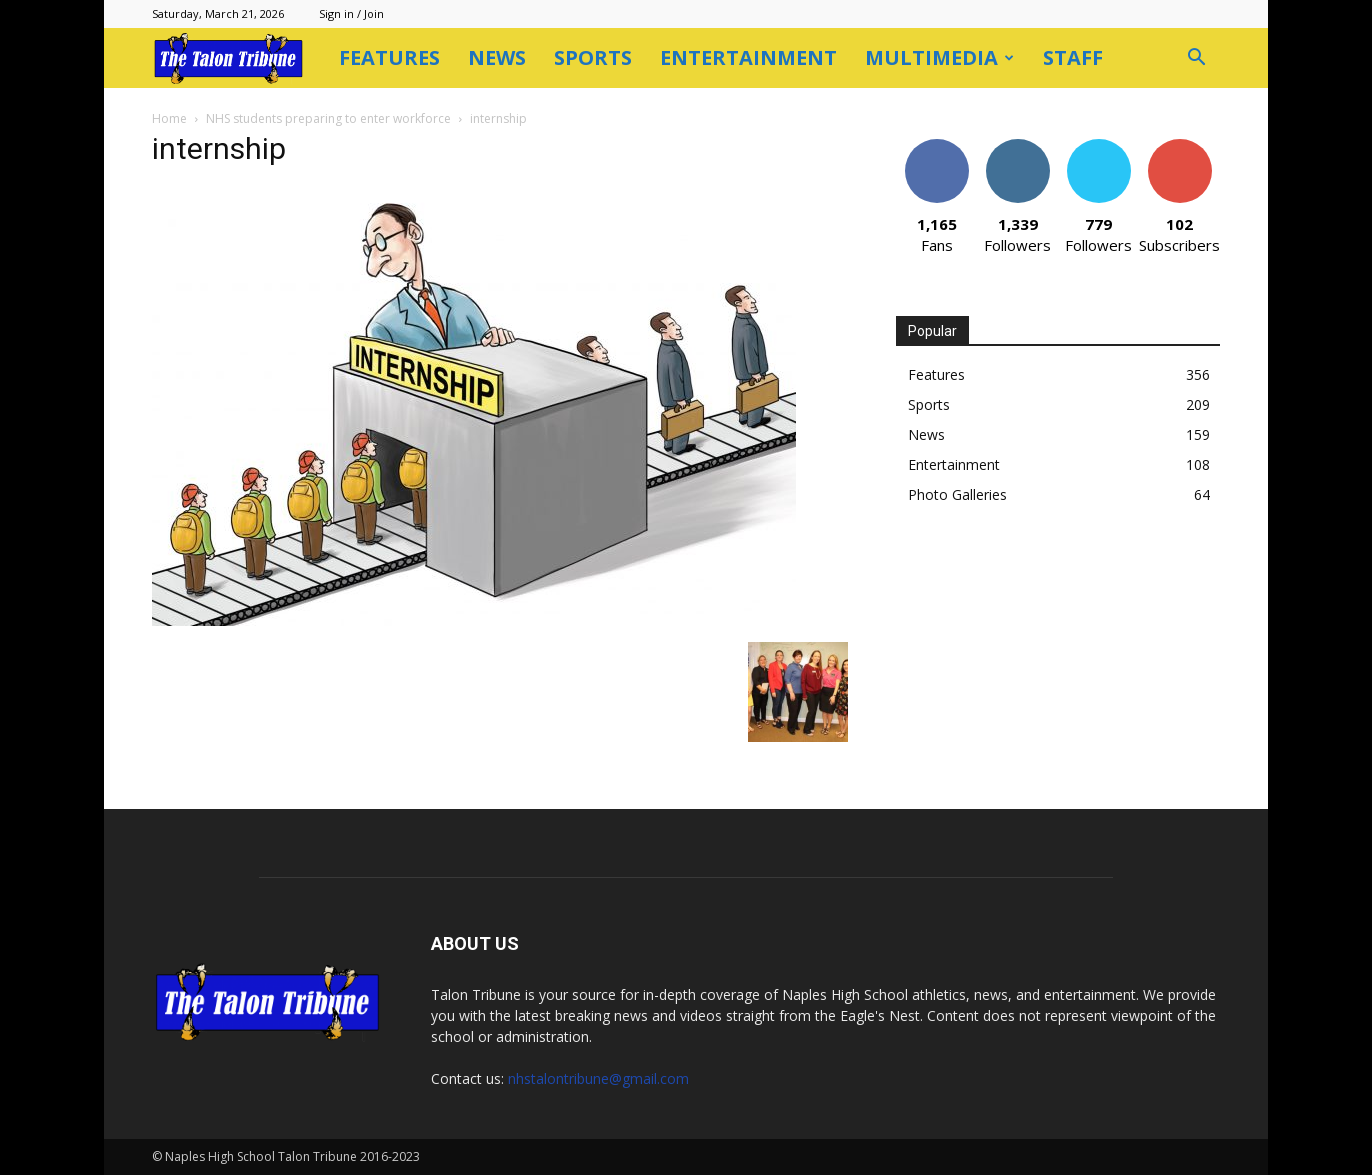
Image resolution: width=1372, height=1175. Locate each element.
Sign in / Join (351, 13)
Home (169, 118)
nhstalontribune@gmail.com (598, 1078)
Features (389, 57)
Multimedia (939, 57)
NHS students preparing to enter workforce (328, 118)
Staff (1073, 57)
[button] (1196, 59)
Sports (593, 57)
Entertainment (748, 57)
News (497, 57)
